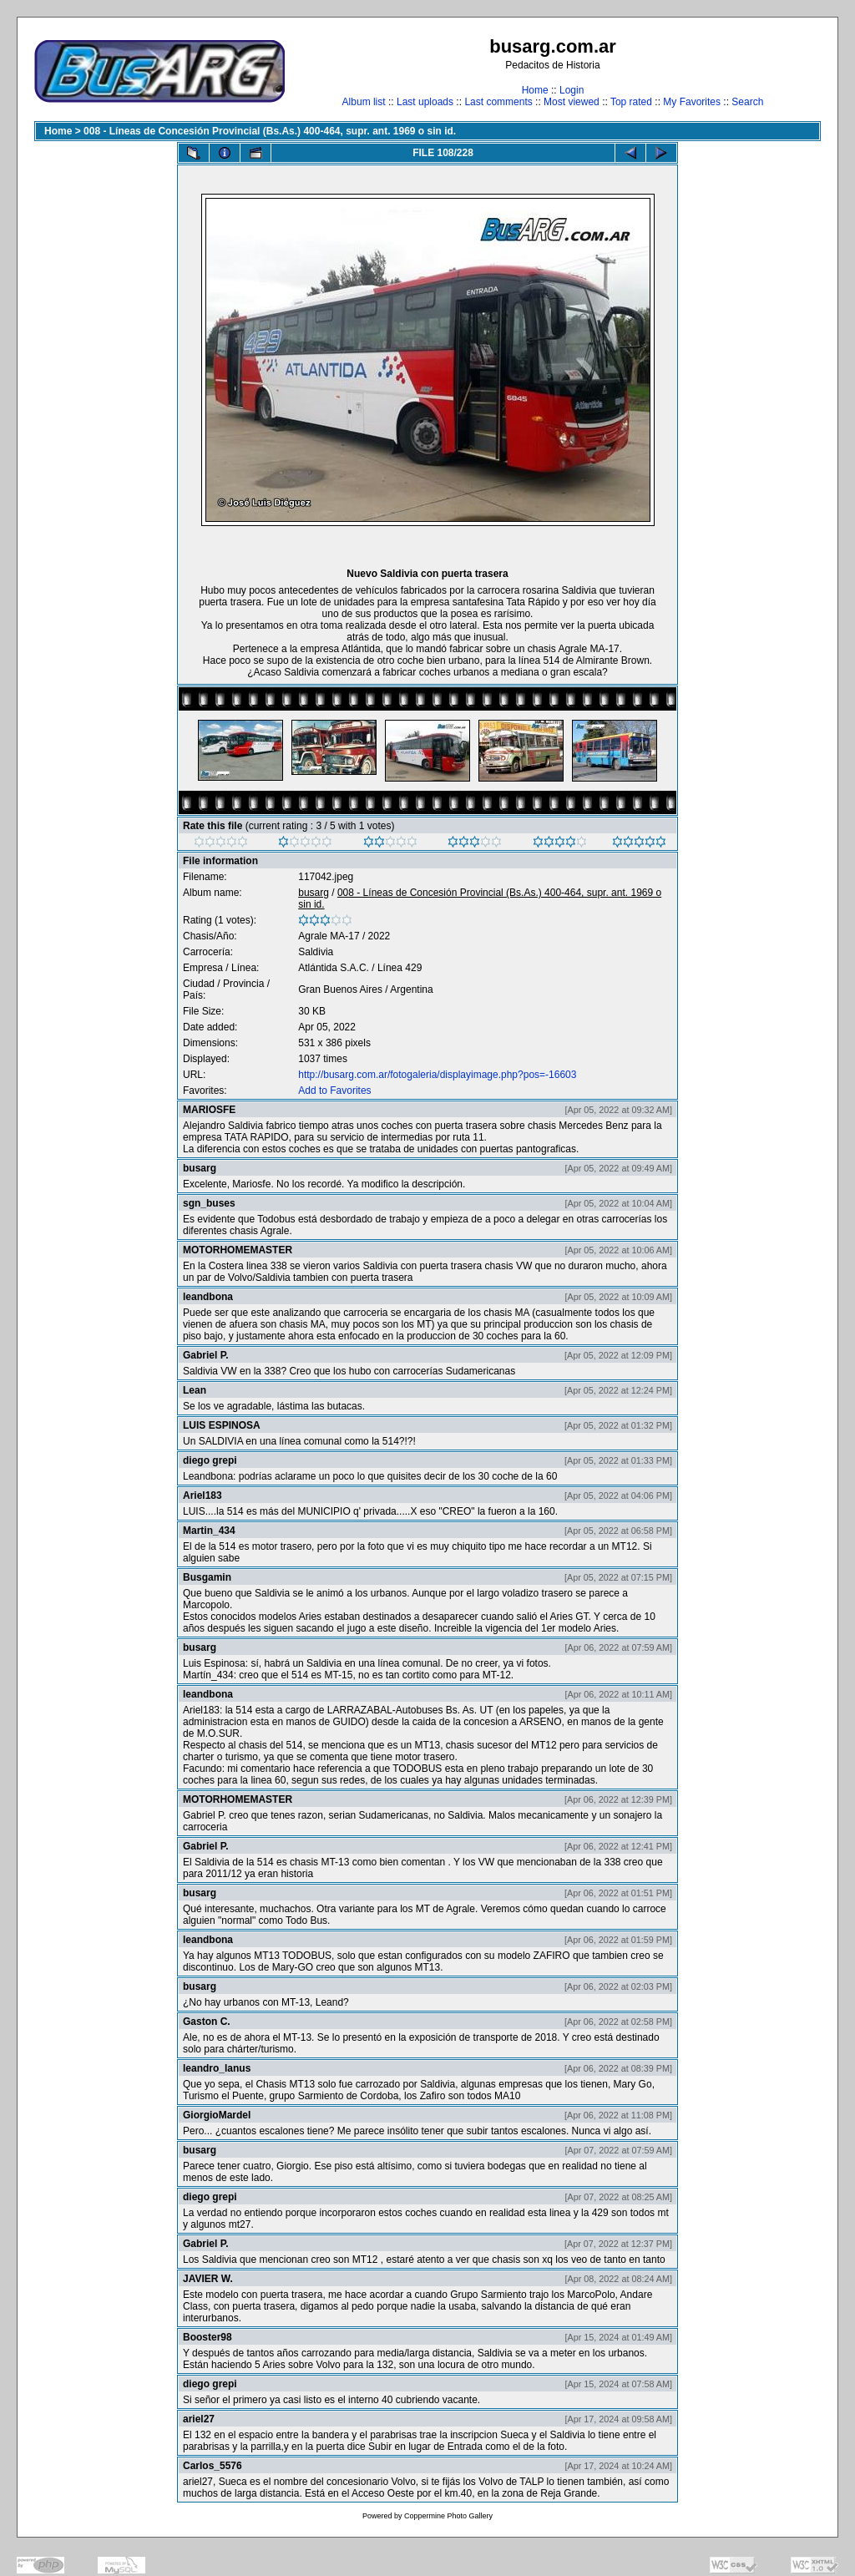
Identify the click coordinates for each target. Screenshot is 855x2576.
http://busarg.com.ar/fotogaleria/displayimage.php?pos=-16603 (437, 1075)
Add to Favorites (334, 1090)
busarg (313, 892)
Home (535, 90)
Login (571, 90)
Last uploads (425, 102)
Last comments (498, 102)
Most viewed (572, 102)
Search (747, 102)
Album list (364, 102)
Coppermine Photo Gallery (448, 2516)
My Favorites (692, 102)
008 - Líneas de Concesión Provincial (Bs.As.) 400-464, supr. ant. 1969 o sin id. (269, 131)
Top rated (631, 102)
